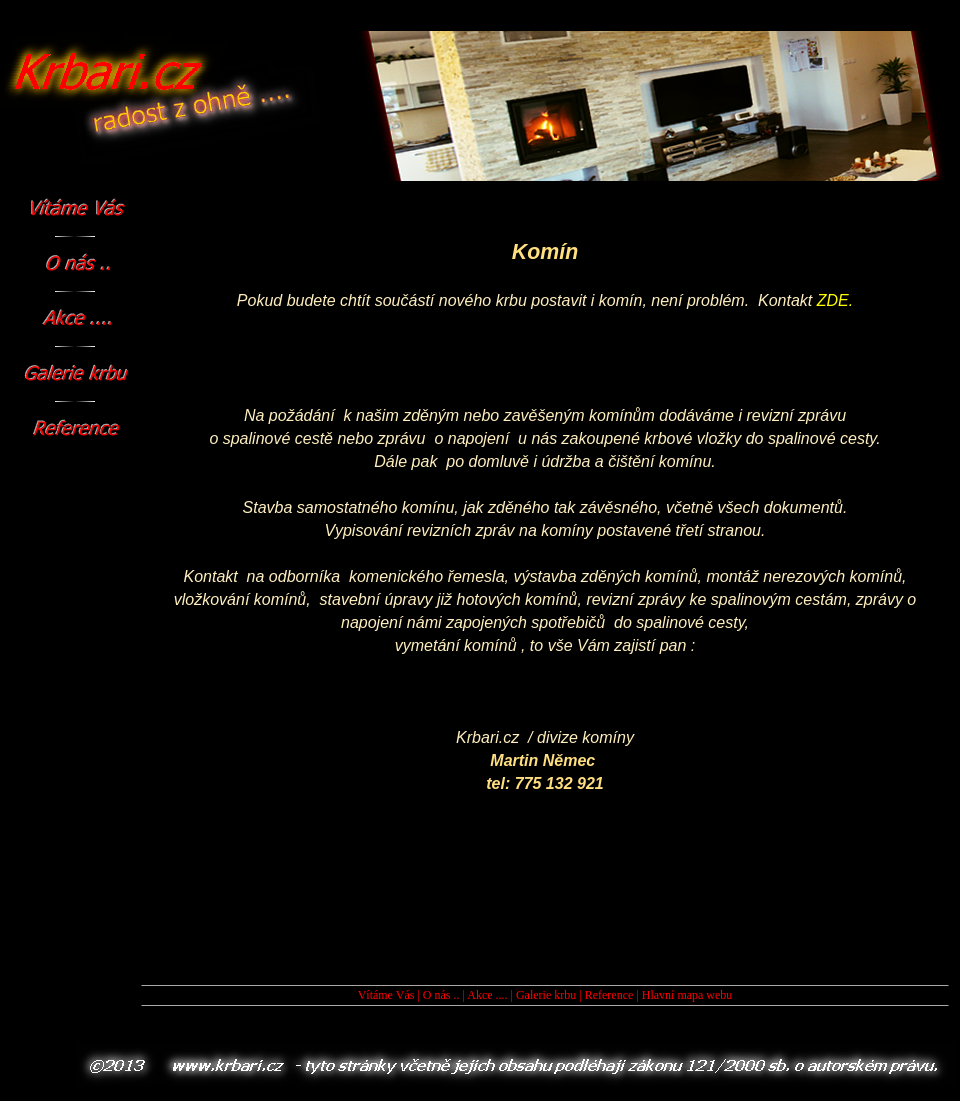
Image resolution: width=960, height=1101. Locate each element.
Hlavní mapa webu (687, 995)
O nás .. (441, 995)
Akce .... (488, 995)
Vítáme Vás (386, 995)
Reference (609, 995)
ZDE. (835, 300)
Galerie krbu (547, 995)
